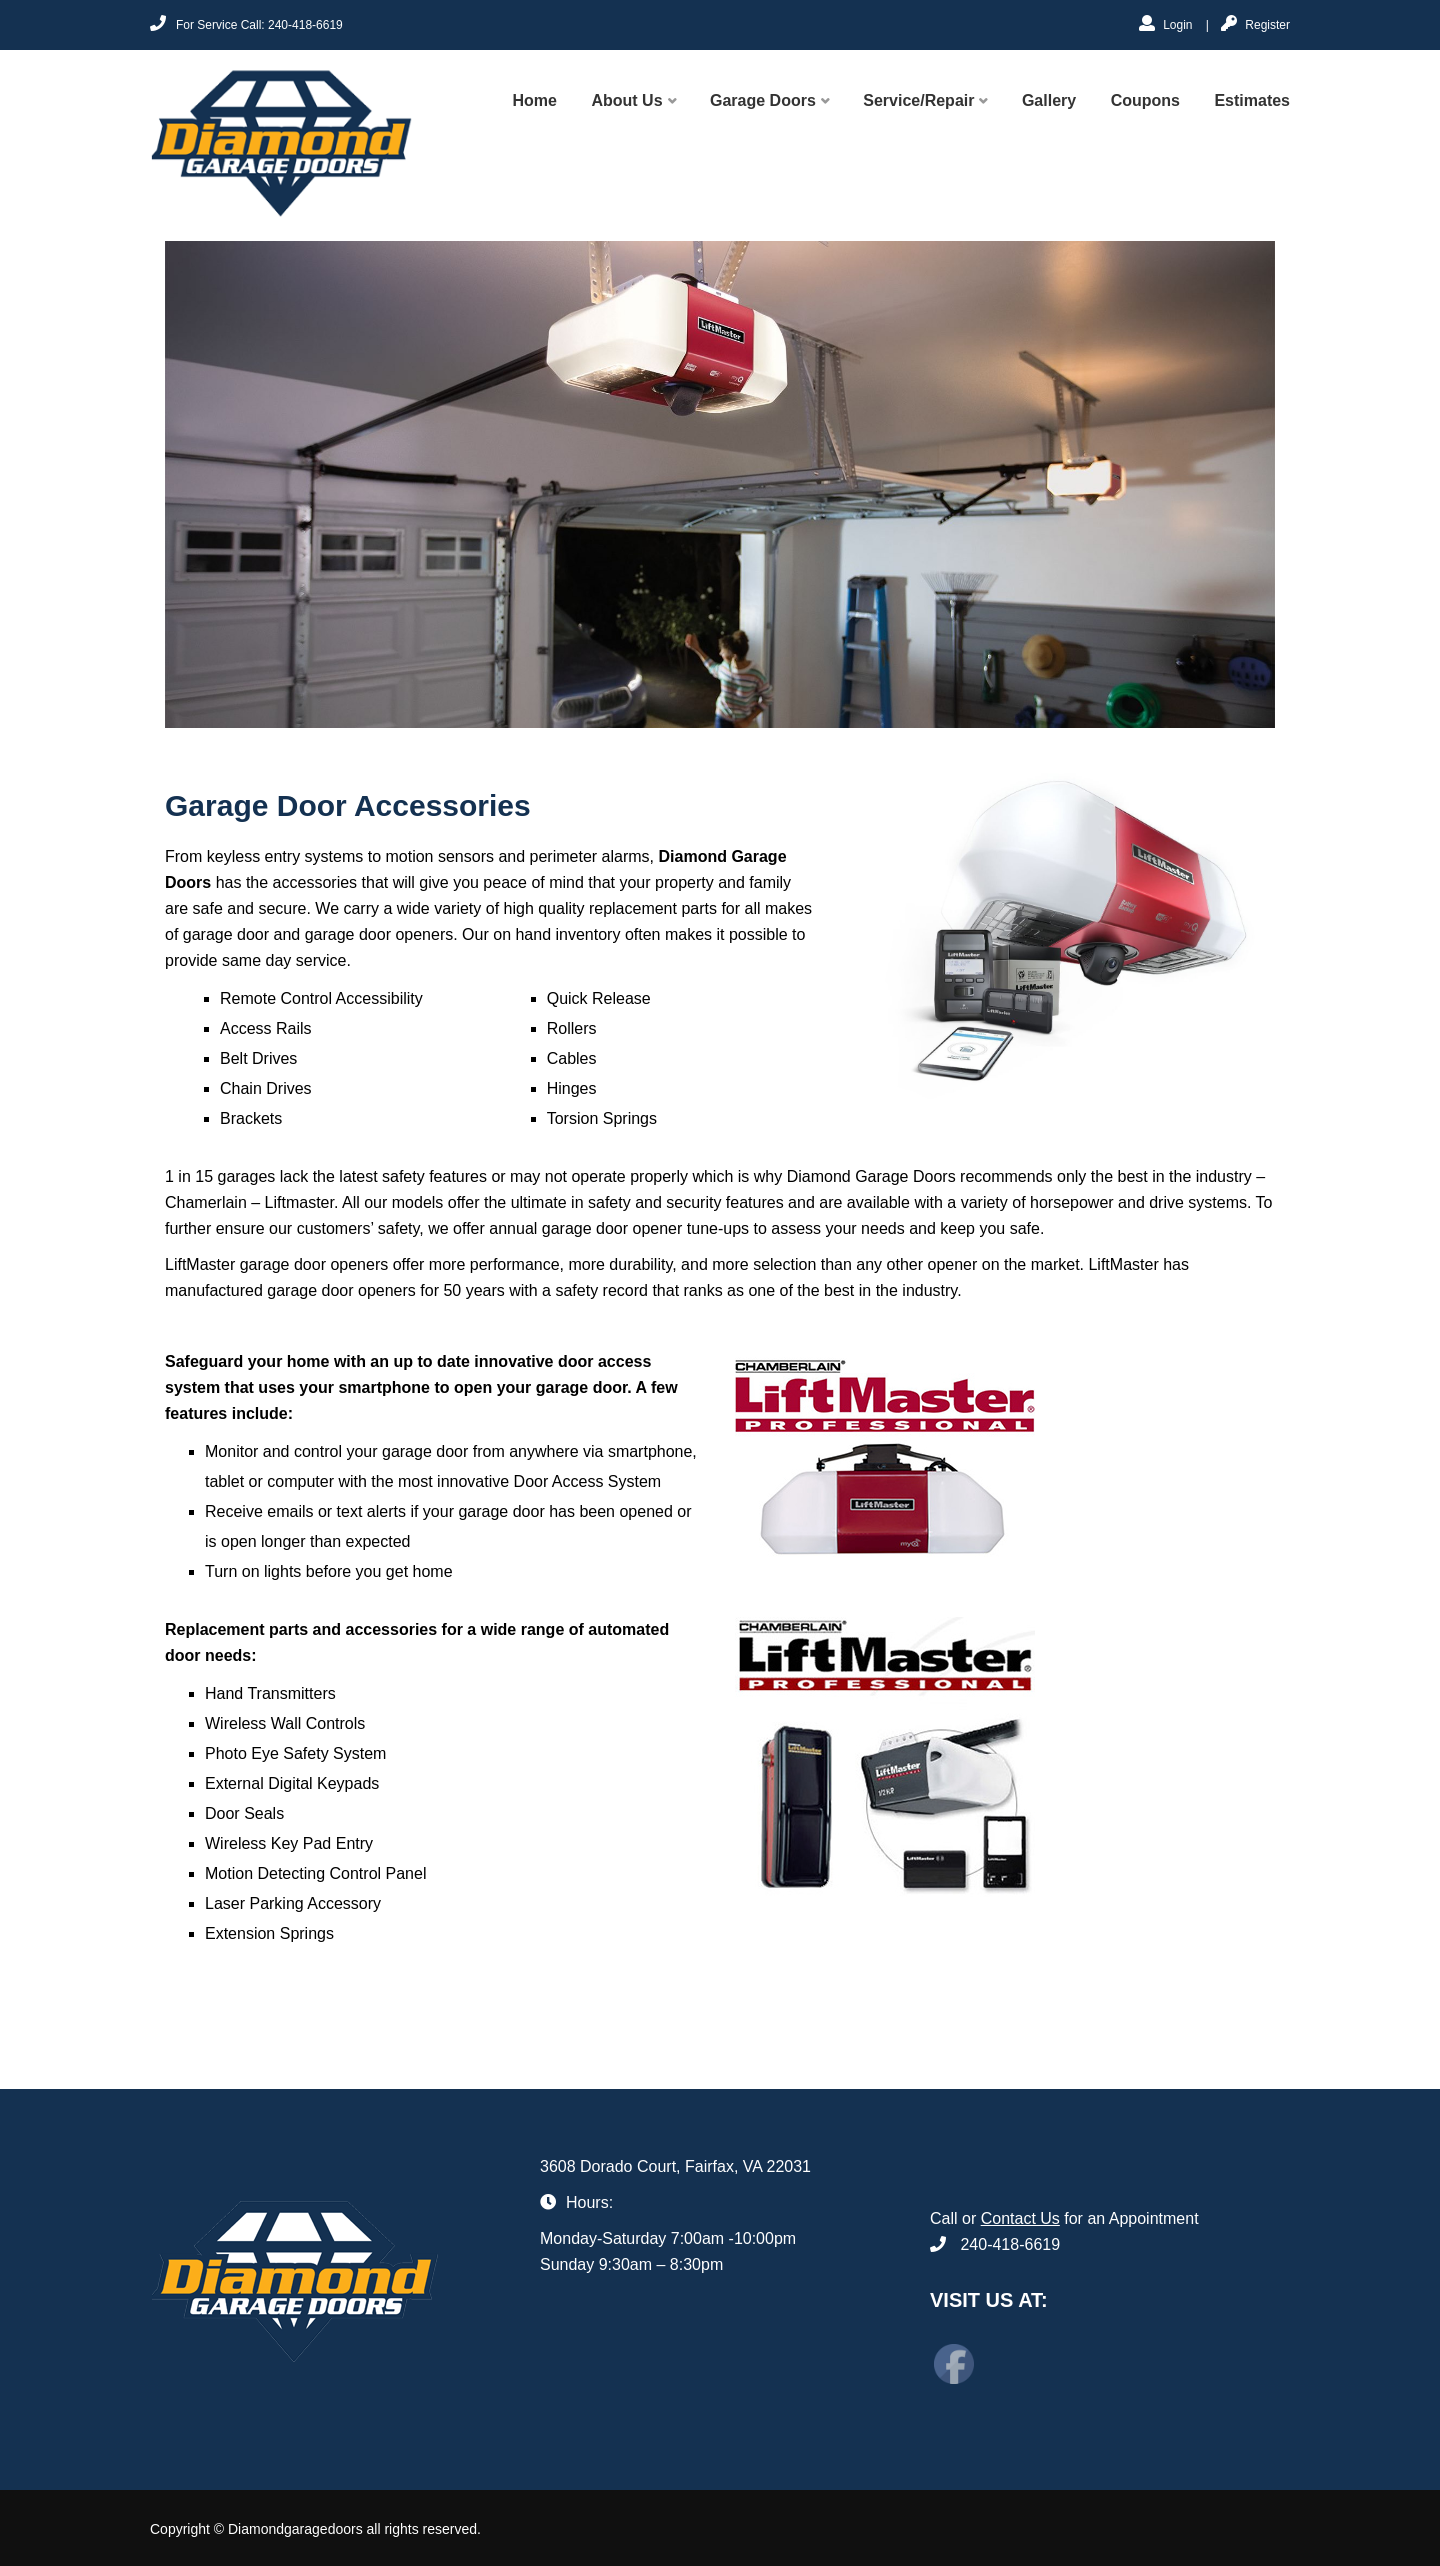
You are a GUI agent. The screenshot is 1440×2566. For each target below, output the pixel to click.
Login (1166, 23)
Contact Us (1020, 2218)
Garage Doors (763, 100)
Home (535, 100)
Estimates (1252, 100)
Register (1255, 23)
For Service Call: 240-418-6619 (246, 23)
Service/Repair (918, 100)
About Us (626, 100)
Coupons (1145, 100)
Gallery (1049, 100)
